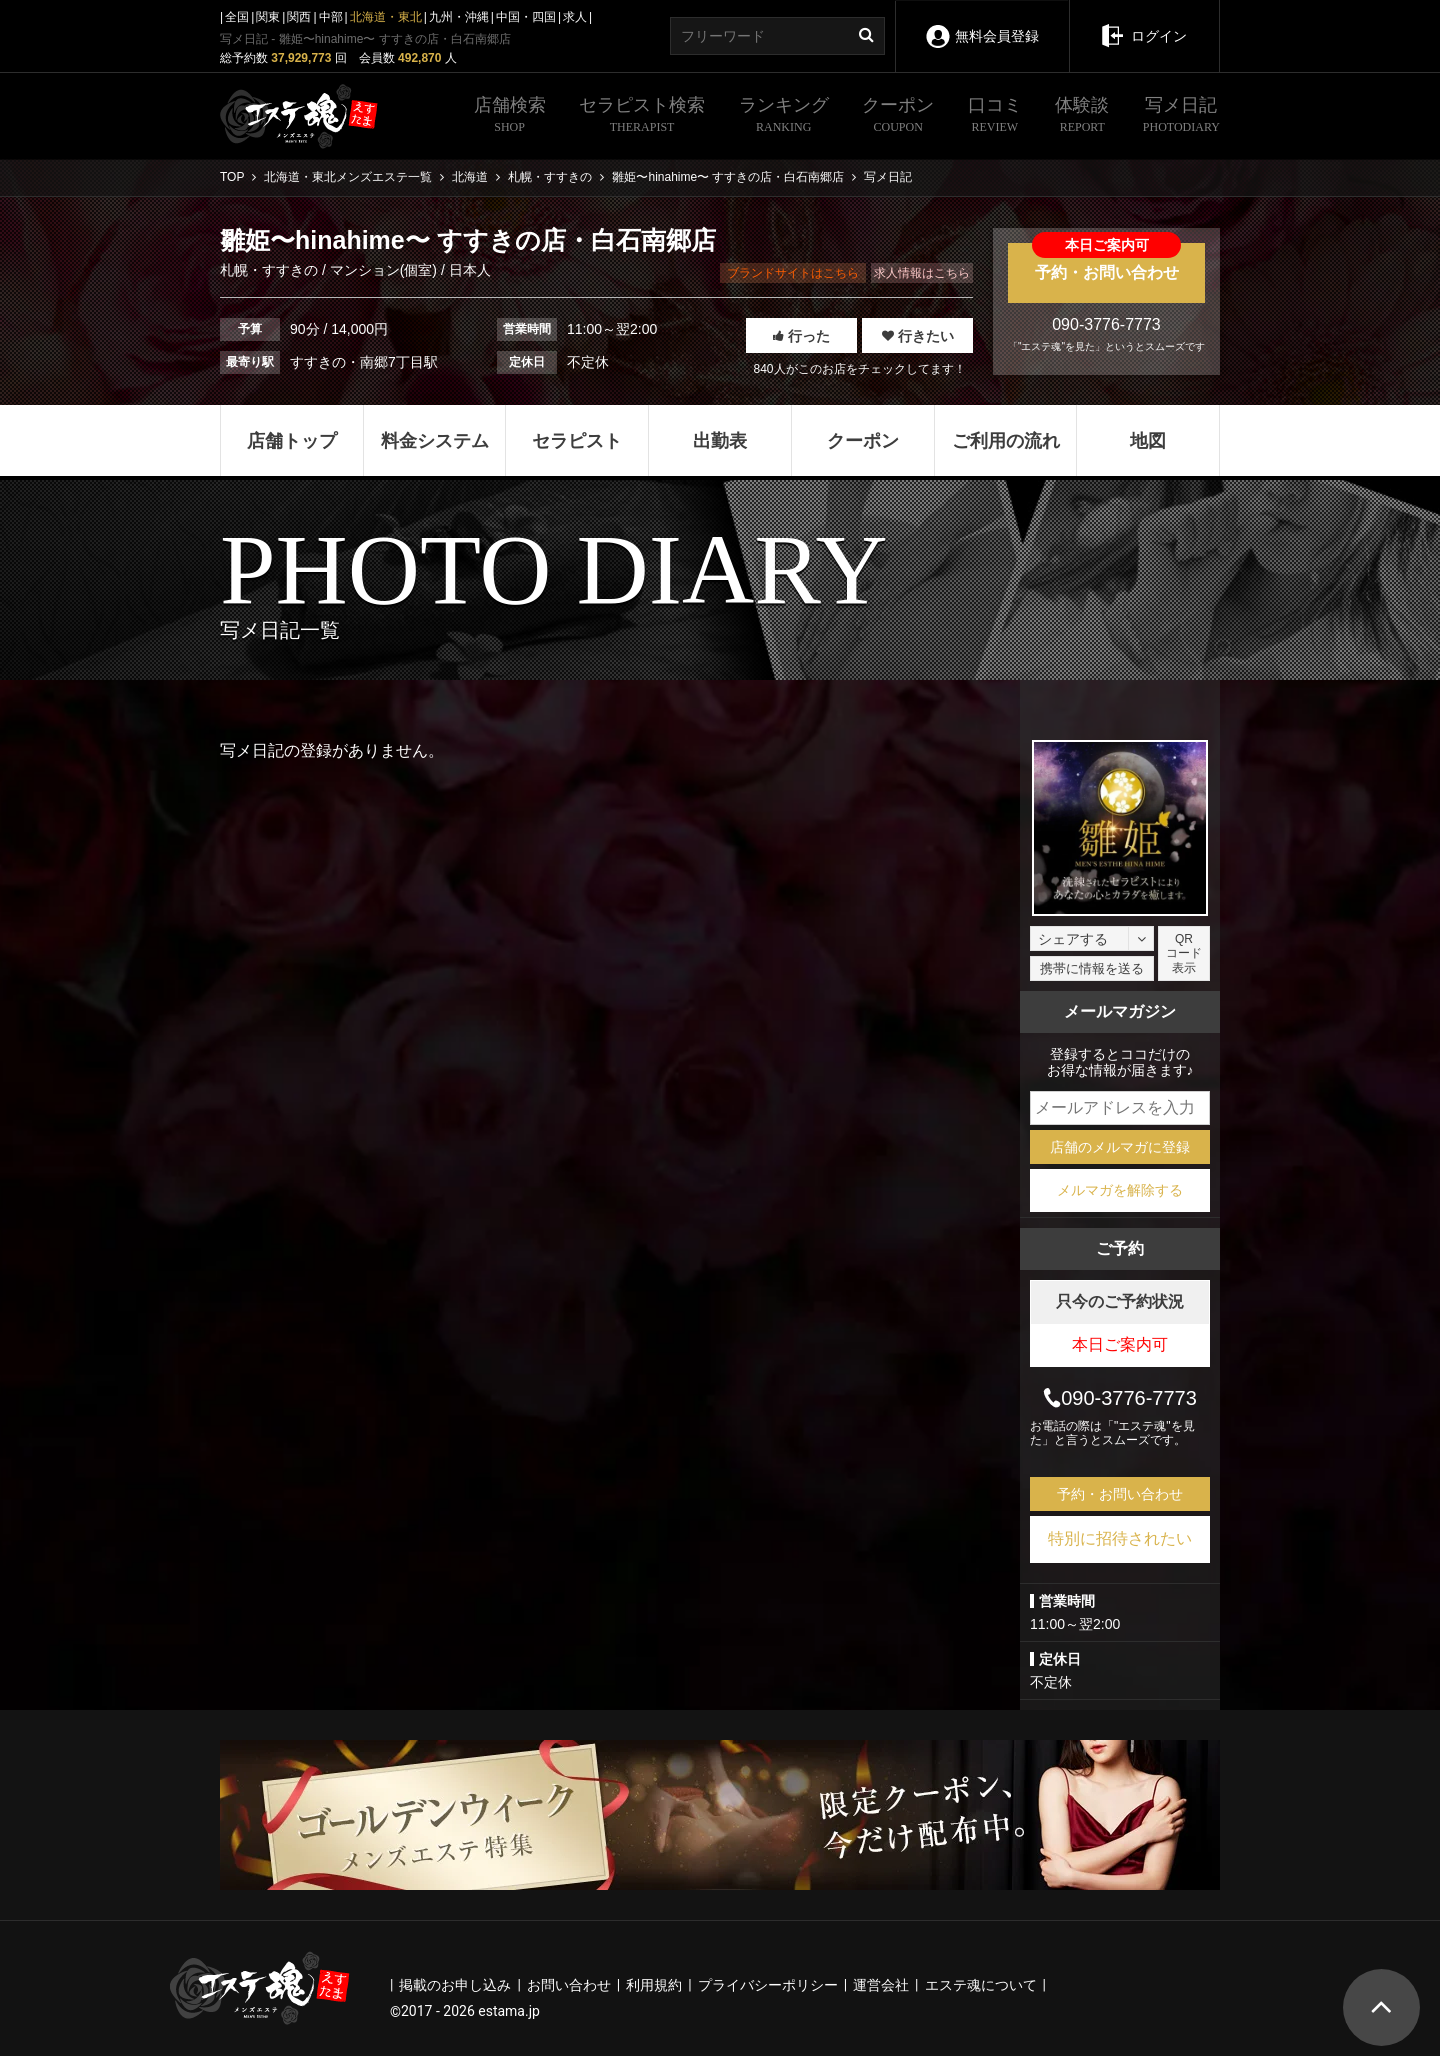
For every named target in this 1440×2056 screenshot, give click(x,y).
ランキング (784, 117)
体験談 (1082, 117)
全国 (237, 17)
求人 (575, 17)
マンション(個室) (383, 270)
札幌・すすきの (271, 270)
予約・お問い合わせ (1106, 262)
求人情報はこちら (922, 273)
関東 (268, 17)
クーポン (898, 117)
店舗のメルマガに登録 (1120, 1147)
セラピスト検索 (642, 117)
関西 (299, 17)
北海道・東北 (386, 17)
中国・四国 (526, 17)
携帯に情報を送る (1092, 968)
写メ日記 (1181, 117)
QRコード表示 (1184, 953)
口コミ (995, 117)
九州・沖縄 (459, 17)
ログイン (1143, 22)
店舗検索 (510, 117)
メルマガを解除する (1120, 1190)
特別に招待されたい (1120, 1538)
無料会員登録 (981, 22)
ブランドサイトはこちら (793, 273)
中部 (331, 17)
